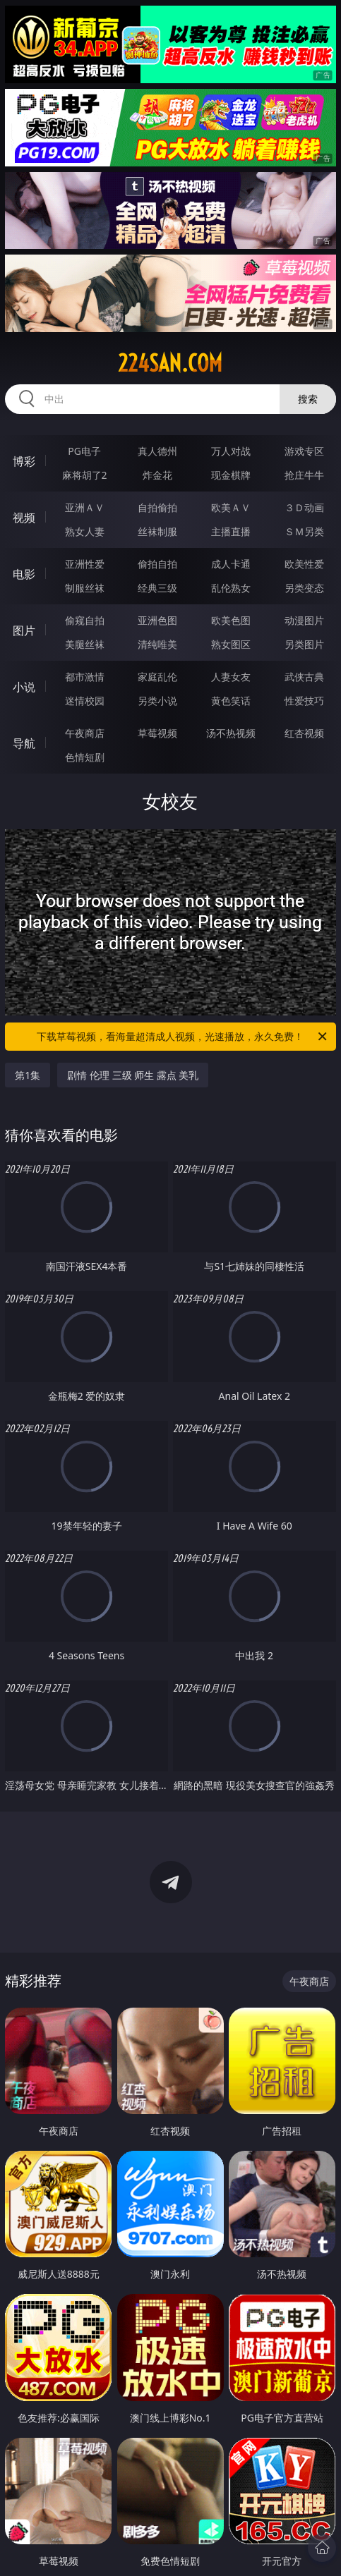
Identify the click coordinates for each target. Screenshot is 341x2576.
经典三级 (157, 587)
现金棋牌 (231, 475)
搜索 (308, 398)
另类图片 (304, 644)
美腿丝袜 (84, 644)
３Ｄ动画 (304, 507)
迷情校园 (84, 700)
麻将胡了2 (84, 475)
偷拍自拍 (157, 563)
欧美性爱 (304, 563)
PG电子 (84, 451)
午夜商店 (84, 733)
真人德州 (157, 451)
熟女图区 (231, 644)
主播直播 (231, 531)
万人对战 (231, 451)
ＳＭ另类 (304, 531)
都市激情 (84, 676)
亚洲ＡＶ (84, 507)
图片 (24, 630)
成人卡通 (231, 563)
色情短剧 (84, 757)
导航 (24, 743)
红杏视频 (304, 733)
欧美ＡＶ (231, 507)
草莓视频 (157, 733)
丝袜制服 (157, 531)
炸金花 (157, 475)
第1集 (27, 1075)
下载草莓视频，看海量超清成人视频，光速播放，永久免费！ (182, 1036)
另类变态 (304, 587)
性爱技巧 (304, 700)
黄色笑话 (231, 700)
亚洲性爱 (84, 563)
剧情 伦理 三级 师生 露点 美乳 (132, 1075)
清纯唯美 (157, 644)
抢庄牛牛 (304, 475)
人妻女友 (231, 676)
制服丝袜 (84, 587)
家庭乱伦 (157, 676)
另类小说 (157, 700)
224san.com (170, 363)
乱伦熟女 (231, 587)
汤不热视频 (231, 733)
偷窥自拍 (84, 620)
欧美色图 (231, 620)
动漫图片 (304, 620)
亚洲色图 (157, 620)
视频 (24, 517)
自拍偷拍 (157, 507)
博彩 (24, 461)
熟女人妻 (84, 531)
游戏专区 (304, 451)
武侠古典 (304, 676)
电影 (24, 574)
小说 (24, 687)
